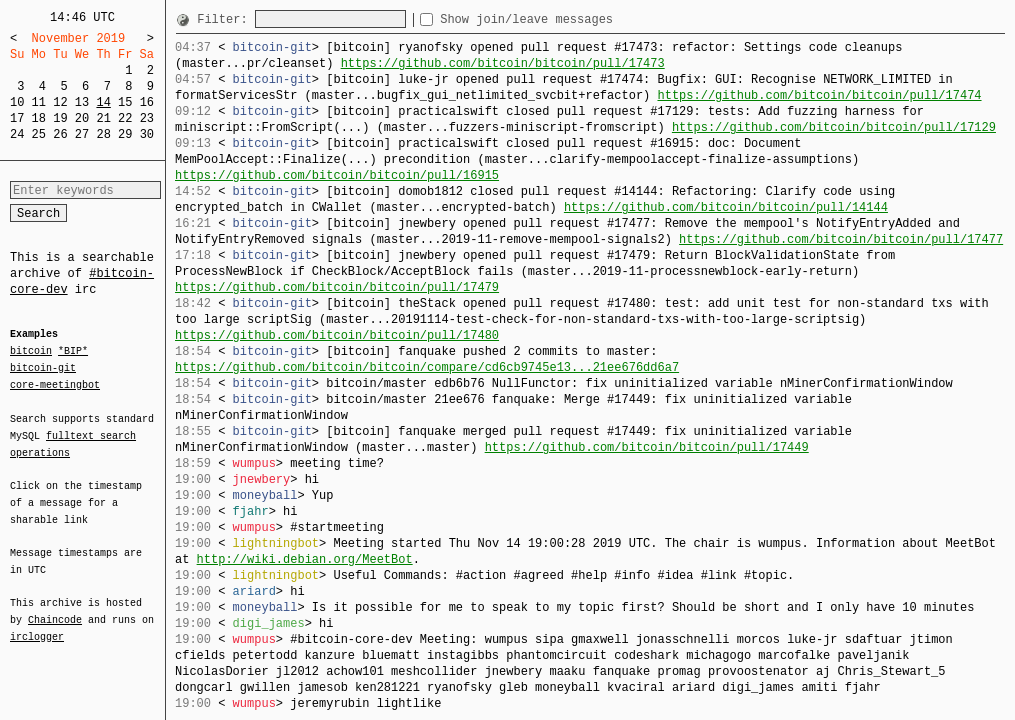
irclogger (37, 624)
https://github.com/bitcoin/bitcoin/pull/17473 (503, 63)
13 (82, 102)
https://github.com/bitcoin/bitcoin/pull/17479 (337, 287)
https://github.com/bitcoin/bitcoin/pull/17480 (337, 335)
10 (17, 102)
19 (60, 118)
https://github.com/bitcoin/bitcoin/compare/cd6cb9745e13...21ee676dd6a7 (427, 367)
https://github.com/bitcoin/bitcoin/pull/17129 (834, 127)
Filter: (226, 19)
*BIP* (73, 352)
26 (60, 134)
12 (60, 102)
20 (82, 118)
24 (17, 134)
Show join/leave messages (562, 19)
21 (103, 118)
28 (103, 134)
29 (125, 134)
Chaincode (55, 608)
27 (82, 134)
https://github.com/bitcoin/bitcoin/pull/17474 (819, 95)
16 (147, 102)
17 (17, 118)
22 (125, 118)
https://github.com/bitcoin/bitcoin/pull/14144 (726, 207)
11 (39, 102)
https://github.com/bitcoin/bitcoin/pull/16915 (337, 175)
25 (39, 134)
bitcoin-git (43, 368)
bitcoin (31, 352)
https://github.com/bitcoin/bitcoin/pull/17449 (647, 447)
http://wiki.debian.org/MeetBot (305, 559)
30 (147, 134)
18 (39, 118)
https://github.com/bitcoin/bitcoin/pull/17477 (841, 239)
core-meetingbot (55, 384)
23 (147, 118)
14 (103, 102)
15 (125, 102)
